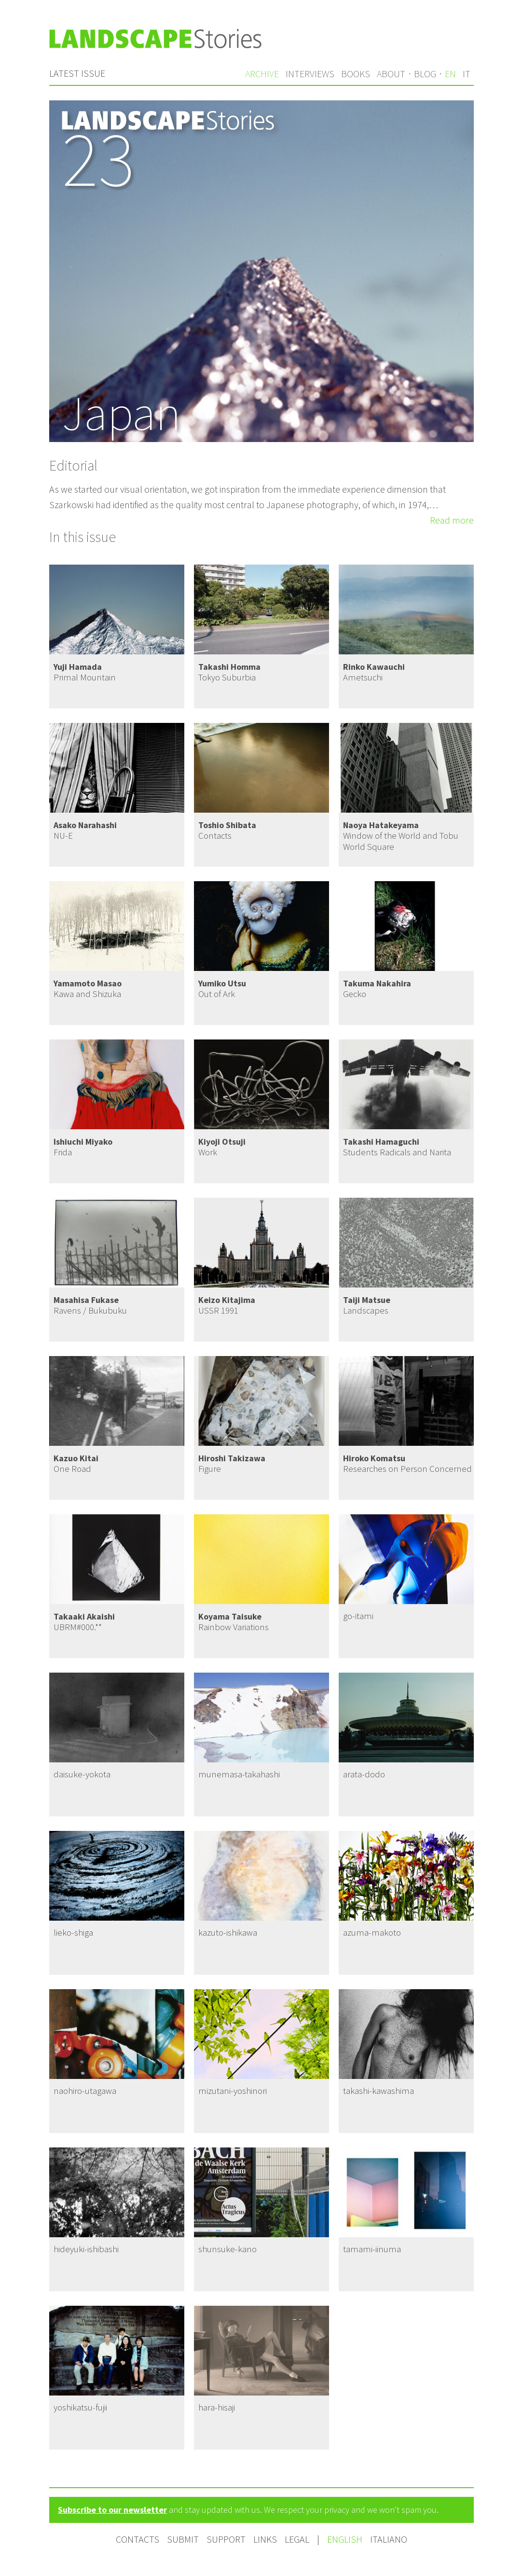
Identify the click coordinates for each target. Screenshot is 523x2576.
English (345, 2539)
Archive (262, 74)
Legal (297, 2539)
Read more (452, 520)
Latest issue (77, 73)
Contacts (137, 2539)
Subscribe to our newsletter (112, 2509)
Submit (183, 2539)
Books (355, 74)
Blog (425, 74)
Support (226, 2539)
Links (265, 2539)
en (450, 74)
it (466, 74)
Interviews (310, 74)
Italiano (388, 2539)
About (391, 74)
